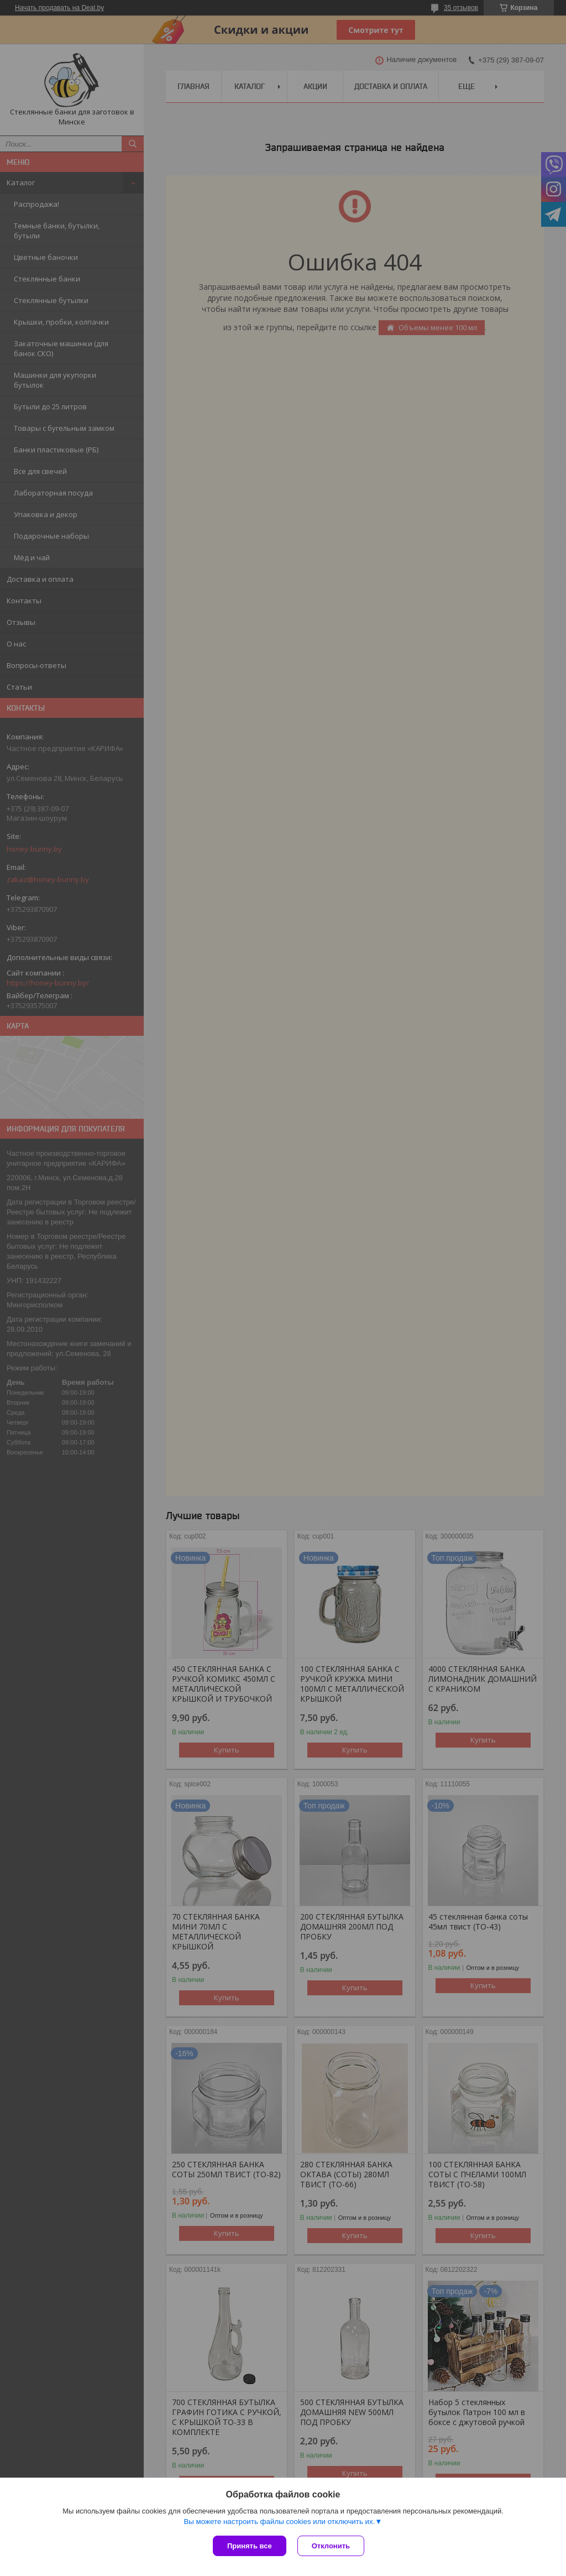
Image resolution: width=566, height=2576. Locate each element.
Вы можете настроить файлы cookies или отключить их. (279, 2521)
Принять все (249, 2546)
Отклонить (331, 2546)
